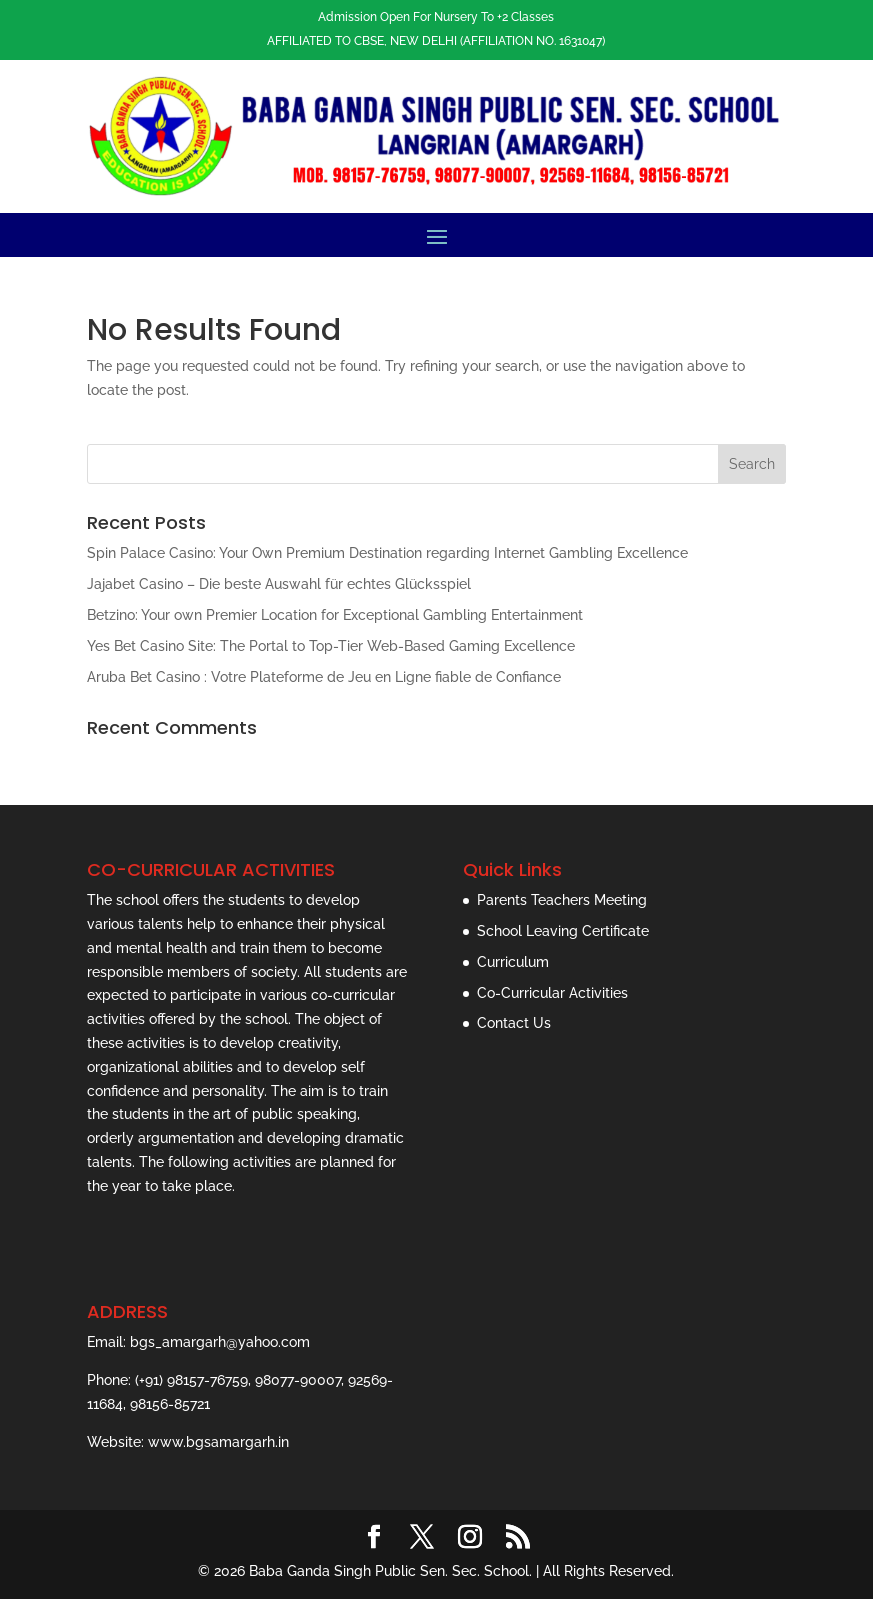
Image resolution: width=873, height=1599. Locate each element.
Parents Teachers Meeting (562, 900)
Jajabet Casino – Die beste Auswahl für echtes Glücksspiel (279, 584)
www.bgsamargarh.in (218, 1442)
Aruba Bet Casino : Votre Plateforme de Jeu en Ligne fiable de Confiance (324, 677)
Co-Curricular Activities (552, 993)
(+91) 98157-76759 (191, 1380)
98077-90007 (298, 1380)
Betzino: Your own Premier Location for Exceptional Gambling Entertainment (335, 615)
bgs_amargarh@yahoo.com (220, 1342)
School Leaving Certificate (563, 931)
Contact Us (514, 1023)
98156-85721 (170, 1404)
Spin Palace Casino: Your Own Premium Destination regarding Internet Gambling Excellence (387, 553)
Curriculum (513, 962)
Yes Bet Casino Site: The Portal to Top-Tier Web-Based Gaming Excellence (331, 646)
